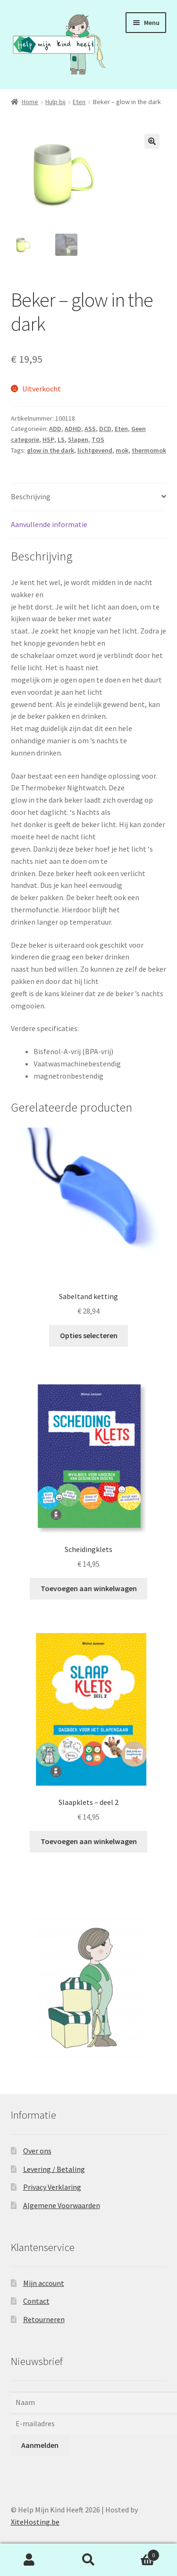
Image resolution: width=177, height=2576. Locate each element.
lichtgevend (94, 450)
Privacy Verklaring (52, 2187)
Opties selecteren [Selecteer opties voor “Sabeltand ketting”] (89, 1335)
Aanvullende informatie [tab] (49, 524)
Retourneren (44, 2319)
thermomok (149, 450)
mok (122, 450)
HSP (48, 439)
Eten (79, 102)
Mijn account (43, 2283)
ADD (55, 428)
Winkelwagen (139, 2553)
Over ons (37, 2150)
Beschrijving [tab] (31, 496)
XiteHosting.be (35, 2522)
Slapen (78, 439)
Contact (36, 2301)
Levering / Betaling (54, 2169)
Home (30, 102)
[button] (152, 141)
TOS (98, 439)
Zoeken (88, 2560)
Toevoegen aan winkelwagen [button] (89, 1588)
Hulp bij (55, 102)
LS (61, 439)
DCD (105, 428)
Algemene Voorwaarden (61, 2205)
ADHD (73, 428)
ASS (90, 428)
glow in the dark (50, 450)
